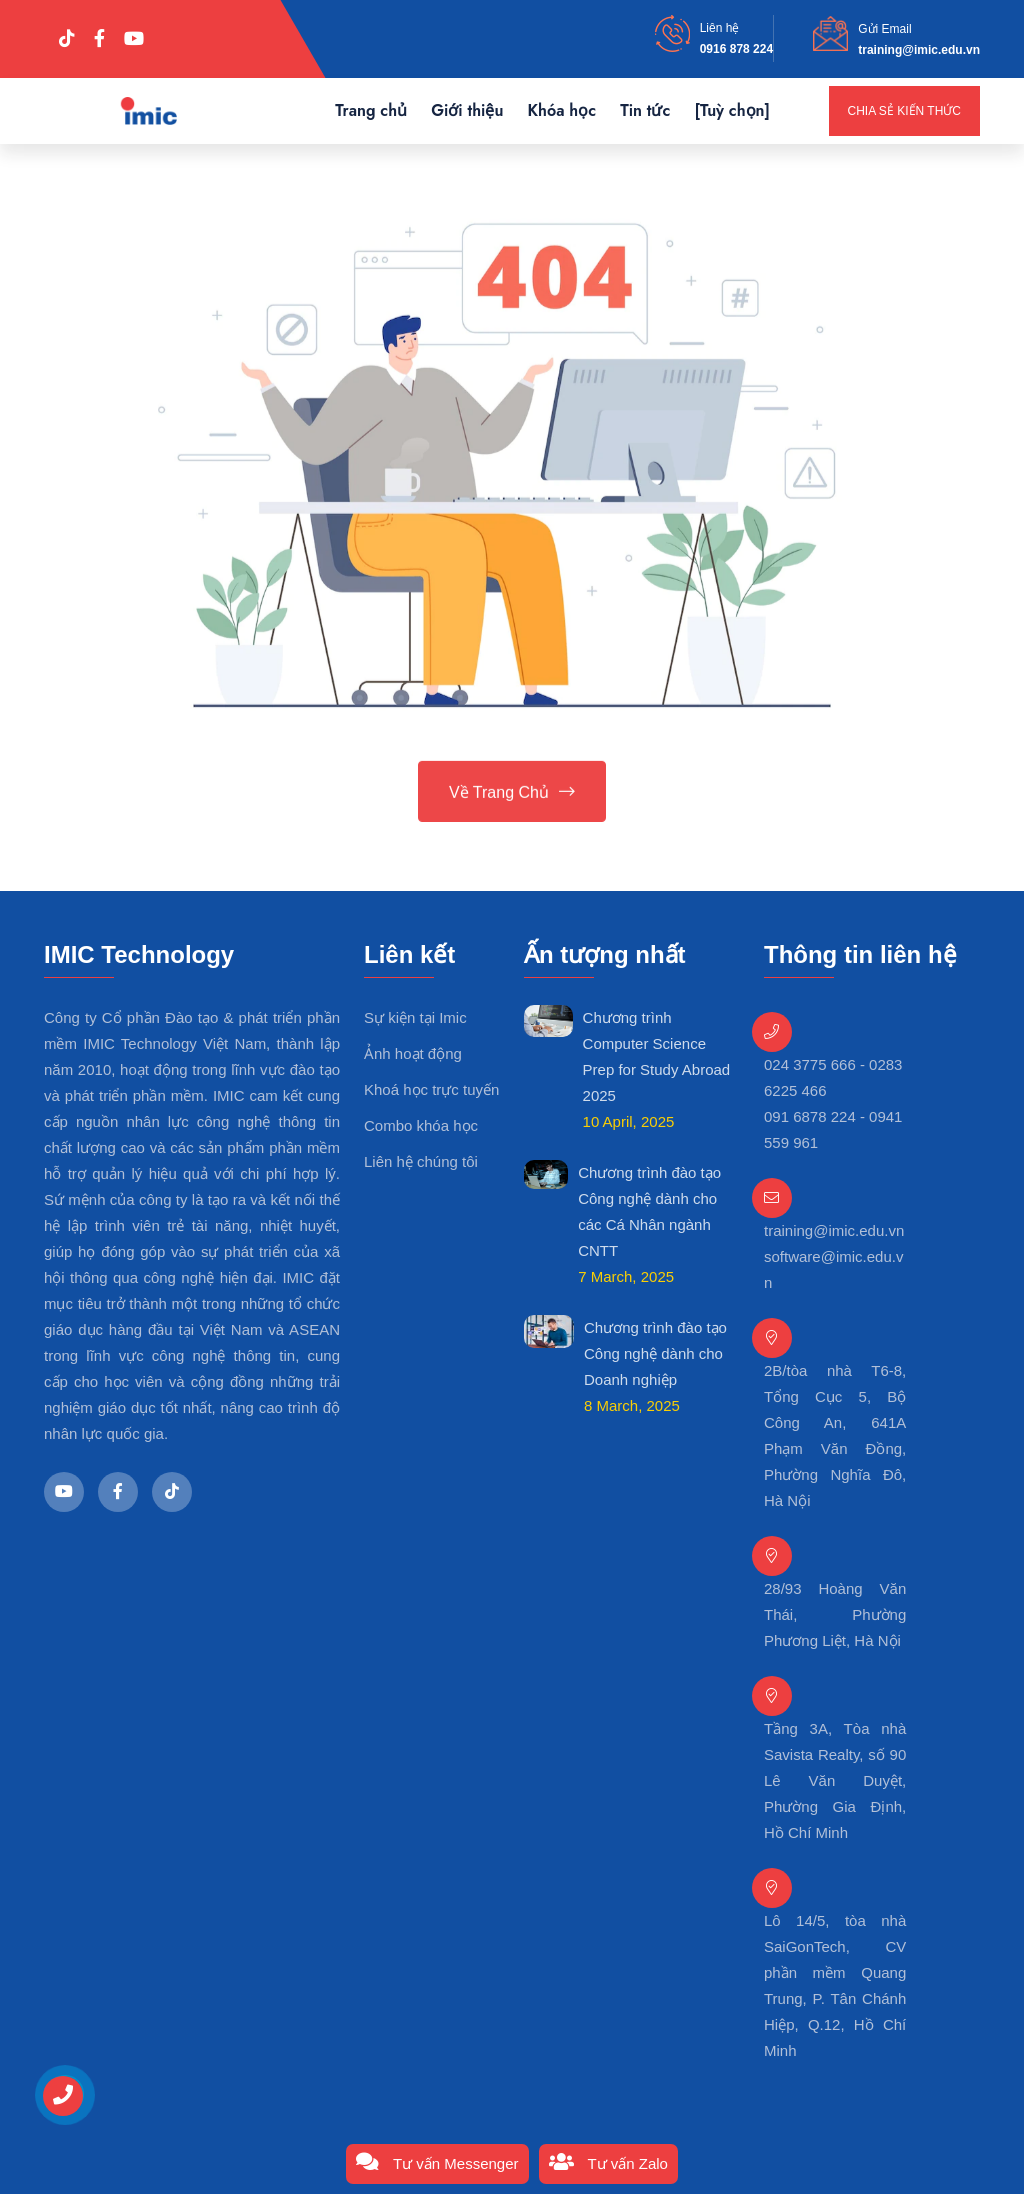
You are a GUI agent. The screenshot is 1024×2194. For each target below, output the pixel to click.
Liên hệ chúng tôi (421, 1161)
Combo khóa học (421, 1125)
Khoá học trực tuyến (431, 1089)
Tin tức (645, 110)
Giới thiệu (467, 110)
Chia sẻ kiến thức (904, 111)
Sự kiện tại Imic (415, 1017)
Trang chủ (371, 110)
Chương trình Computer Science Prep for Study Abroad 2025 (657, 1056)
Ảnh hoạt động (413, 1053)
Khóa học (562, 110)
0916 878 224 (736, 49)
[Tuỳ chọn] (732, 110)
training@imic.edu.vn (919, 50)
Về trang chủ (512, 793)
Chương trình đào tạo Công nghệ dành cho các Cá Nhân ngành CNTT (649, 1211)
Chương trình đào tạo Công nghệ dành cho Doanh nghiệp (655, 1353)
